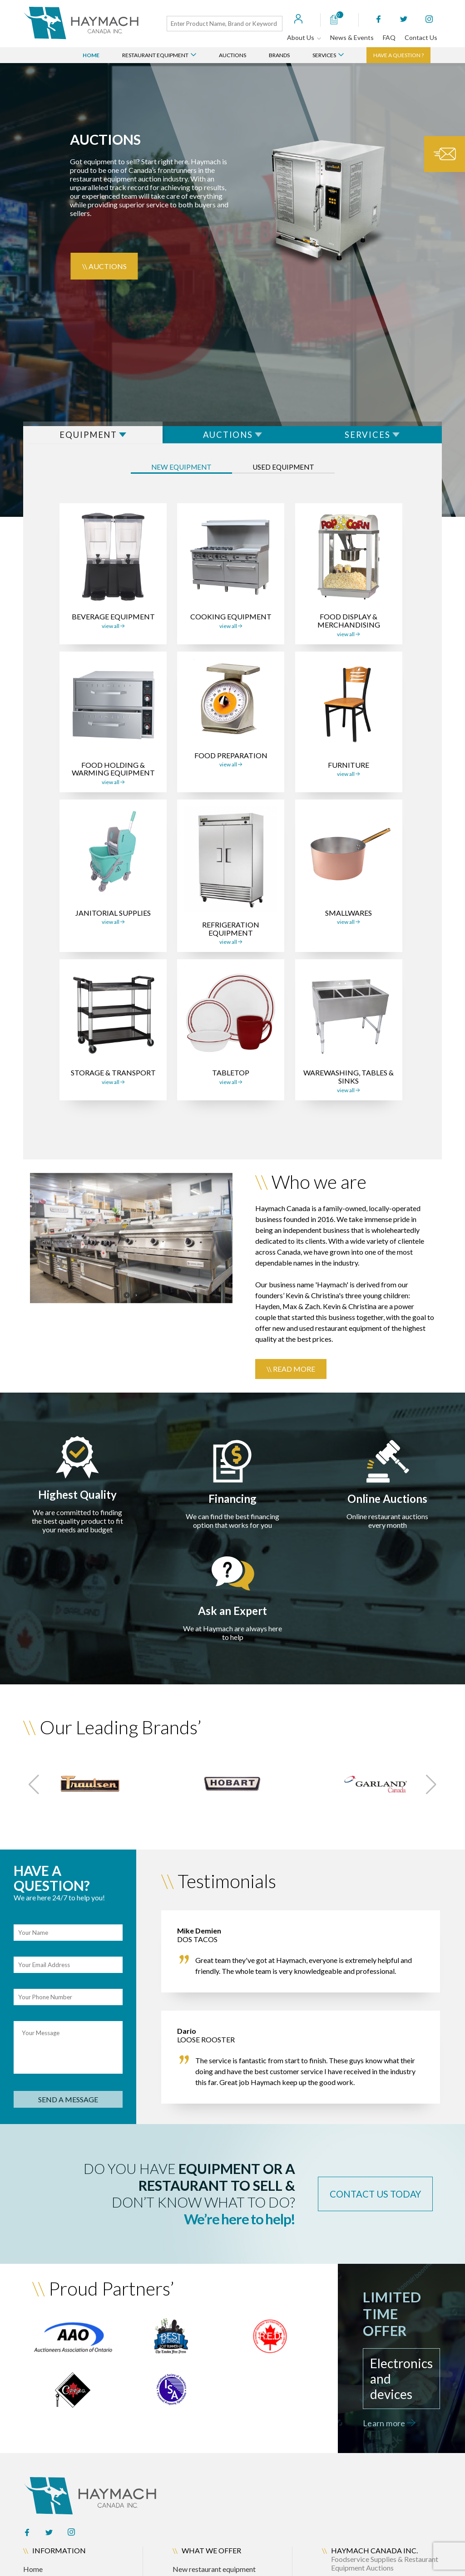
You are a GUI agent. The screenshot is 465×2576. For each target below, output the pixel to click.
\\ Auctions (104, 266)
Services (328, 55)
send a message (68, 2105)
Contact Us (421, 37)
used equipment (292, 474)
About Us (304, 37)
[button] (34, 1791)
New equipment (171, 474)
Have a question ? (398, 55)
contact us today (366, 2200)
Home (91, 55)
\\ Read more (291, 1375)
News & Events (352, 37)
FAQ (389, 37)
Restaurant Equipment (159, 55)
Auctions (232, 55)
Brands (279, 55)
